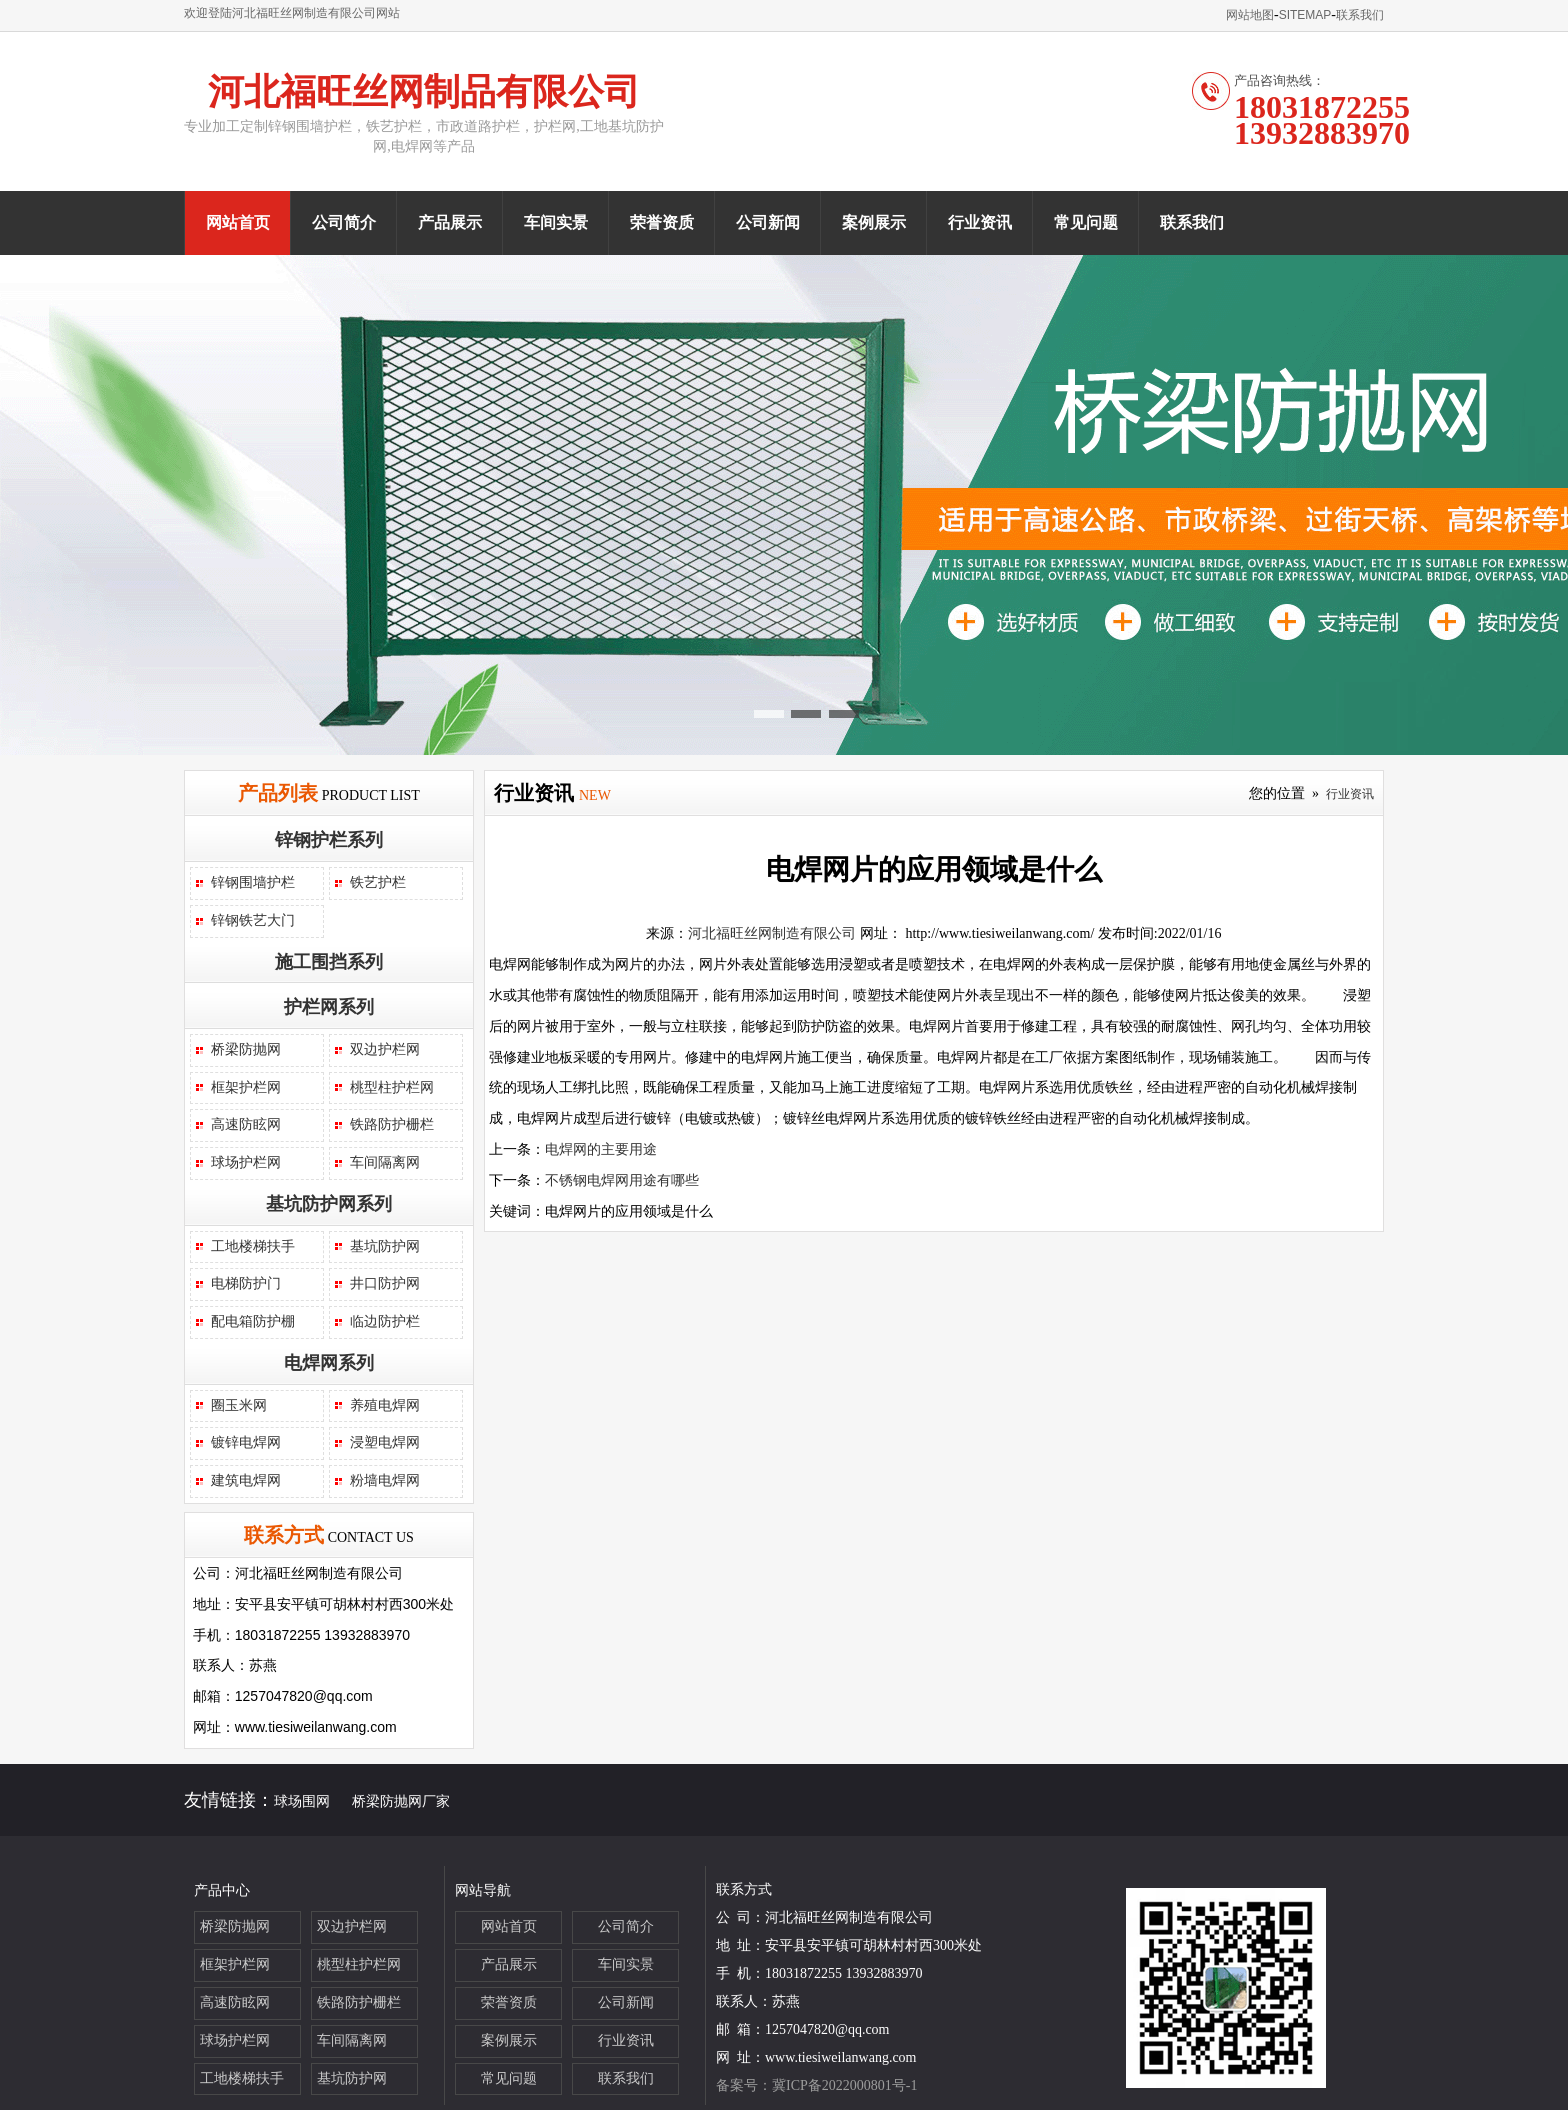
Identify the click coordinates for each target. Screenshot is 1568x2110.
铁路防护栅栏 (392, 1124)
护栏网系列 (329, 1007)
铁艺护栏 (378, 882)
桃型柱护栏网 (392, 1087)
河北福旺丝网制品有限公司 (424, 92)
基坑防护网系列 (329, 1204)
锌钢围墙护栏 (253, 882)
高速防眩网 (246, 1124)
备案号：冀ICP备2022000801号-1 (816, 2085)
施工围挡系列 (329, 962)
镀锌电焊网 (246, 1442)
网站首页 (238, 222)
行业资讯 (980, 222)
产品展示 (450, 222)
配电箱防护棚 (253, 1321)
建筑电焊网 (246, 1480)
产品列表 (278, 793)
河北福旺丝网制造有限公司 (772, 933)
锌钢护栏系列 (329, 840)
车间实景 (556, 222)
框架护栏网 (246, 1087)
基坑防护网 (385, 1246)
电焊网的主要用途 (601, 1149)
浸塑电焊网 (385, 1442)
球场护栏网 (246, 1162)
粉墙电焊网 (385, 1480)
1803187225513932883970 (1322, 120)
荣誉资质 (662, 222)
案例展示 (874, 222)
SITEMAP (1305, 15)
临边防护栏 (385, 1321)
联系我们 (1360, 15)
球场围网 (302, 1801)
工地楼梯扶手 (253, 1246)
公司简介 (344, 222)
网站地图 (1250, 15)
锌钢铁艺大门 (253, 920)
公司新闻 (768, 222)
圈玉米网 (239, 1405)
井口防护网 (385, 1283)
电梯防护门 (246, 1283)
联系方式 (284, 1535)
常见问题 (1086, 222)
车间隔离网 (385, 1162)
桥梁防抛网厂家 (401, 1801)
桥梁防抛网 (246, 1049)
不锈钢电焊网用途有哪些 (622, 1180)
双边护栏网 (385, 1049)
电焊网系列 (329, 1363)
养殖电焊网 (385, 1405)
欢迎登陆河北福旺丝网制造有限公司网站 (292, 13)
